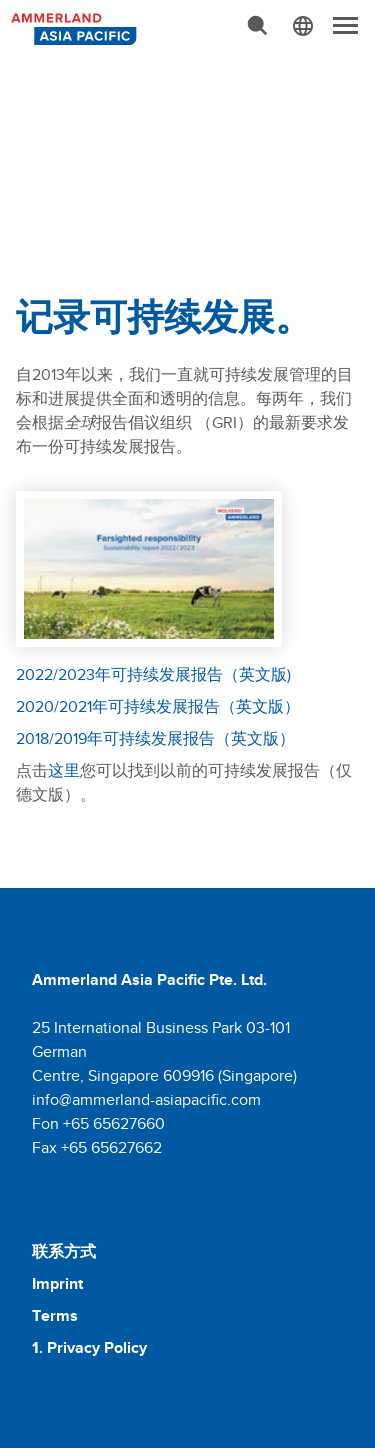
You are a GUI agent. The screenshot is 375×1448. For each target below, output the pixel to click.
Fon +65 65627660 (98, 1123)
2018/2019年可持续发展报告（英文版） (155, 738)
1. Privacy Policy (89, 1347)
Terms (55, 1315)
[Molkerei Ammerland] (72, 27)
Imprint (57, 1283)
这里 (64, 770)
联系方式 (64, 1251)
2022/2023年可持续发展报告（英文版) (153, 674)
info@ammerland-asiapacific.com (146, 1099)
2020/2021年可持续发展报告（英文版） (158, 706)
